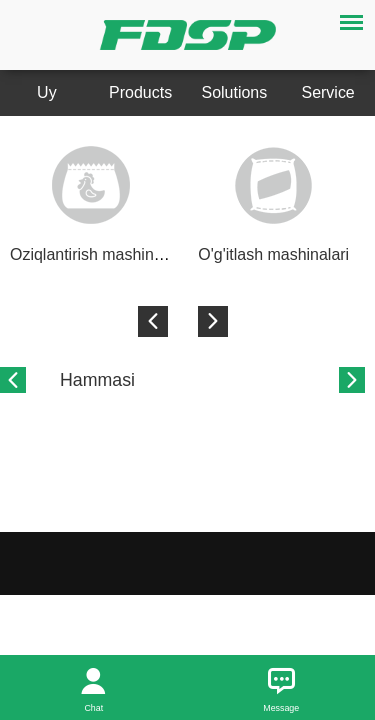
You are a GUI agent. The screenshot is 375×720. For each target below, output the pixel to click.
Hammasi (97, 380)
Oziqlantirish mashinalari (97, 254)
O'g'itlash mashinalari (273, 254)
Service (328, 92)
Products (140, 92)
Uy (47, 92)
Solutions (235, 92)
